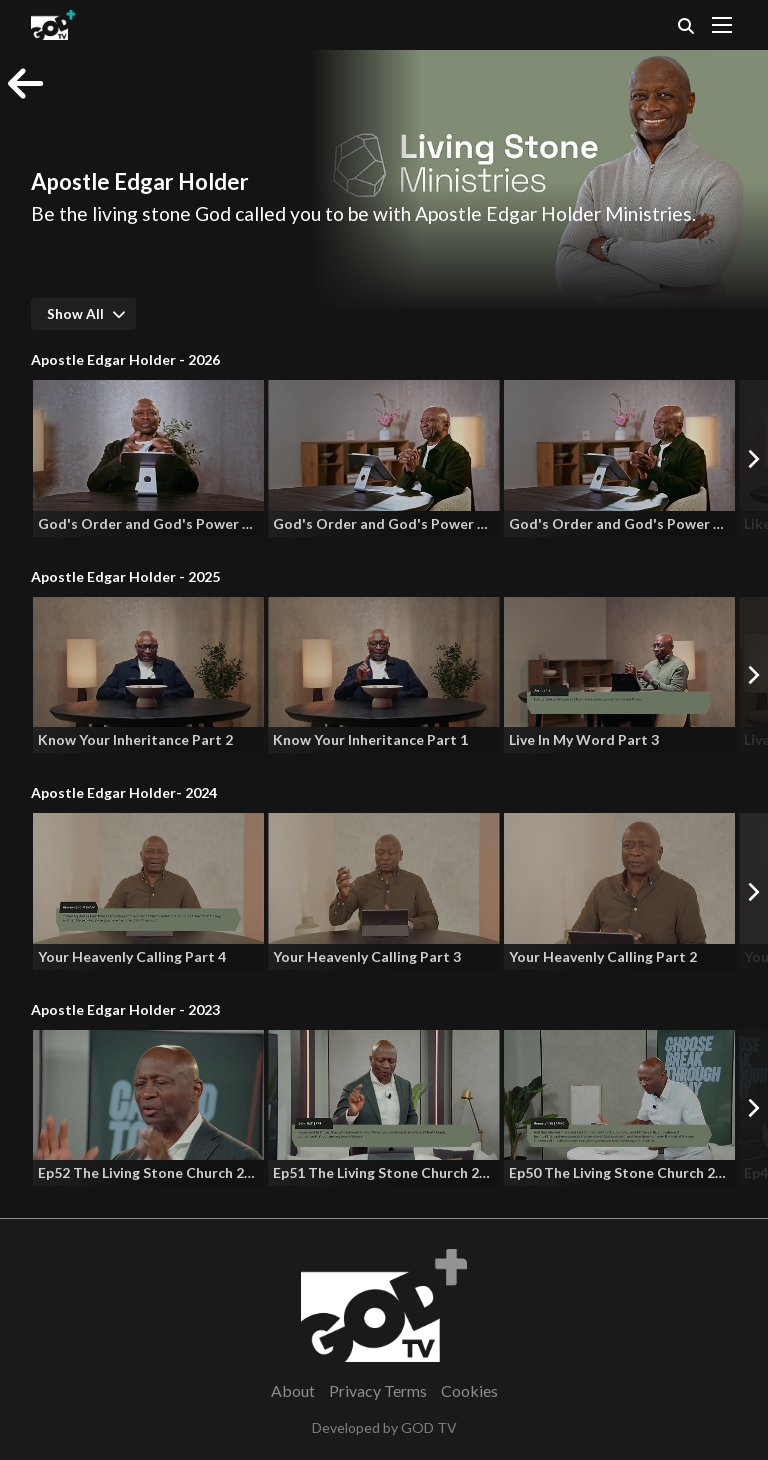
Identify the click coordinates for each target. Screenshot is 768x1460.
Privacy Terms (378, 1390)
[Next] (752, 458)
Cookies (469, 1390)
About (293, 1390)
